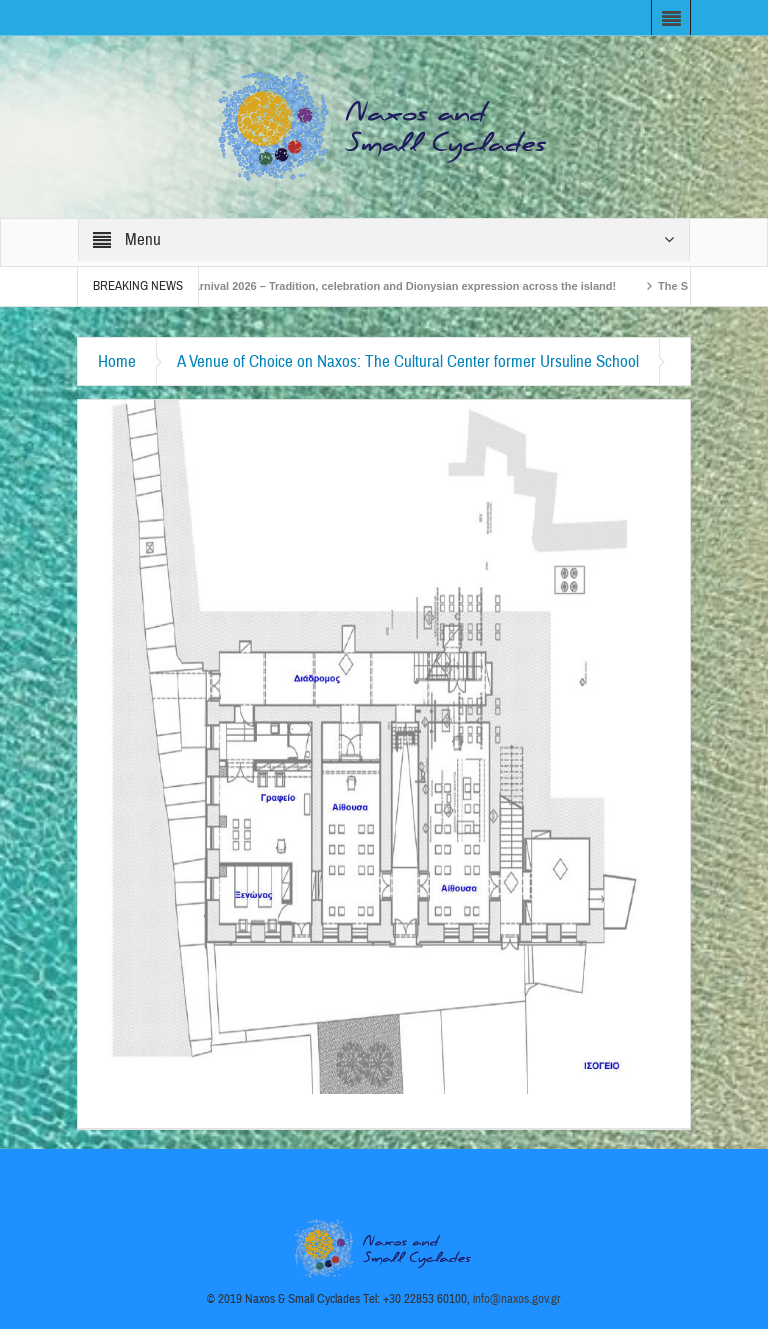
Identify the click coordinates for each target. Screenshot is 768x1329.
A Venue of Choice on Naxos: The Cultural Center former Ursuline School (408, 361)
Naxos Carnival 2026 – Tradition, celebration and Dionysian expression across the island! (390, 286)
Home (117, 361)
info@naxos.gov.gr (517, 1299)
